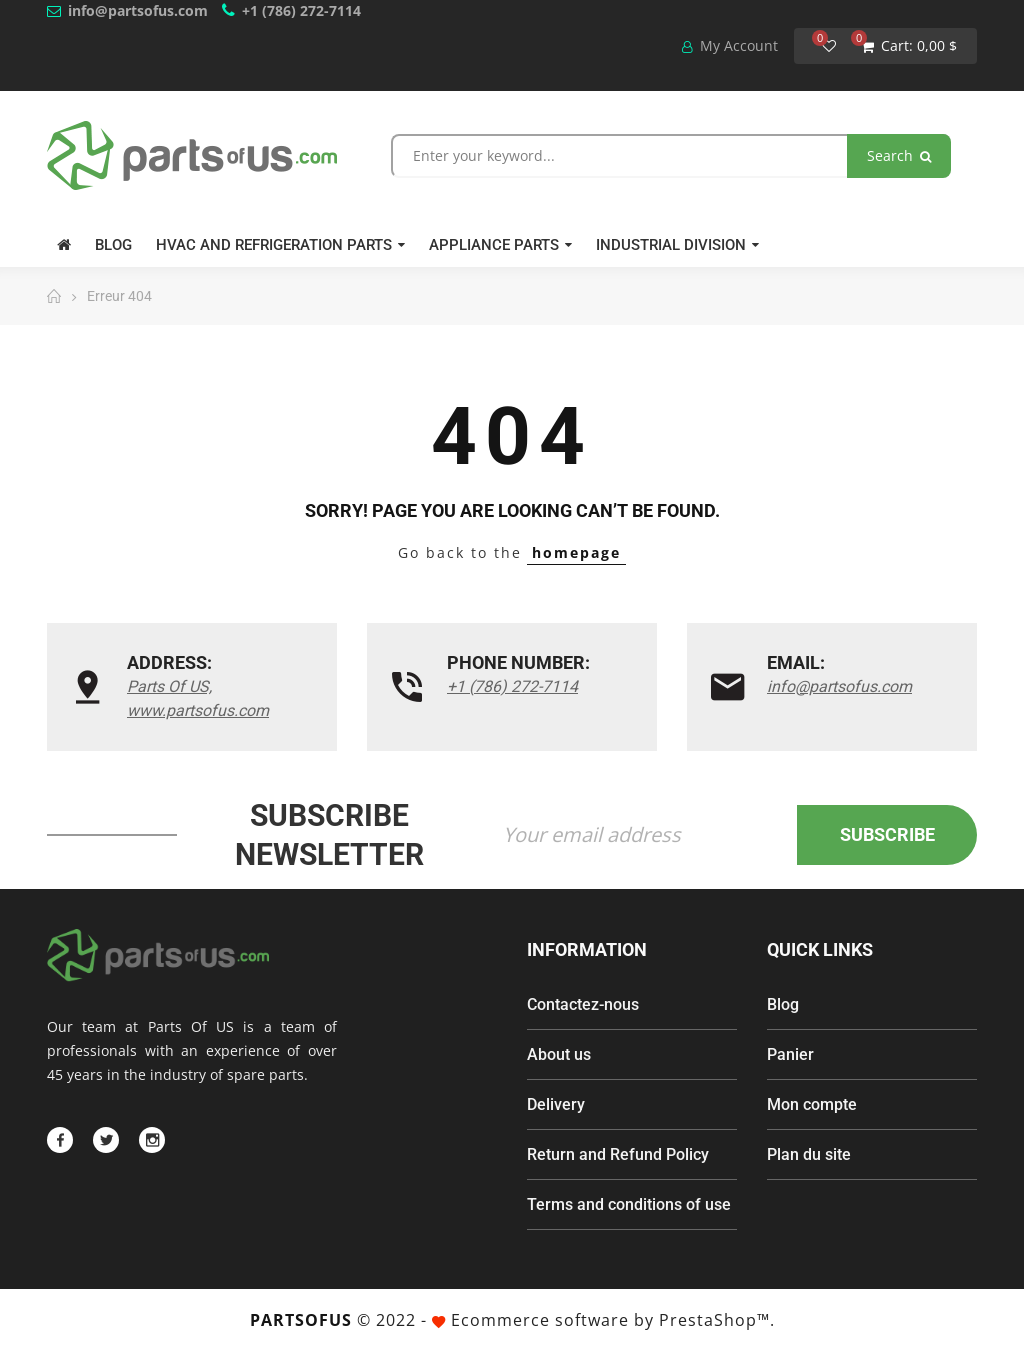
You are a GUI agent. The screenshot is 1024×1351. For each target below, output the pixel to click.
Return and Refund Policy (618, 1154)
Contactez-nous (583, 1004)
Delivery (556, 1104)
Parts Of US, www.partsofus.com (198, 698)
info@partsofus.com (138, 10)
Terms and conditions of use (629, 1204)
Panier (790, 1054)
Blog (783, 1004)
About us (559, 1054)
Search (899, 155)
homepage (576, 552)
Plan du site (809, 1154)
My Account (730, 45)
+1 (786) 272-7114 (301, 10)
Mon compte (812, 1104)
